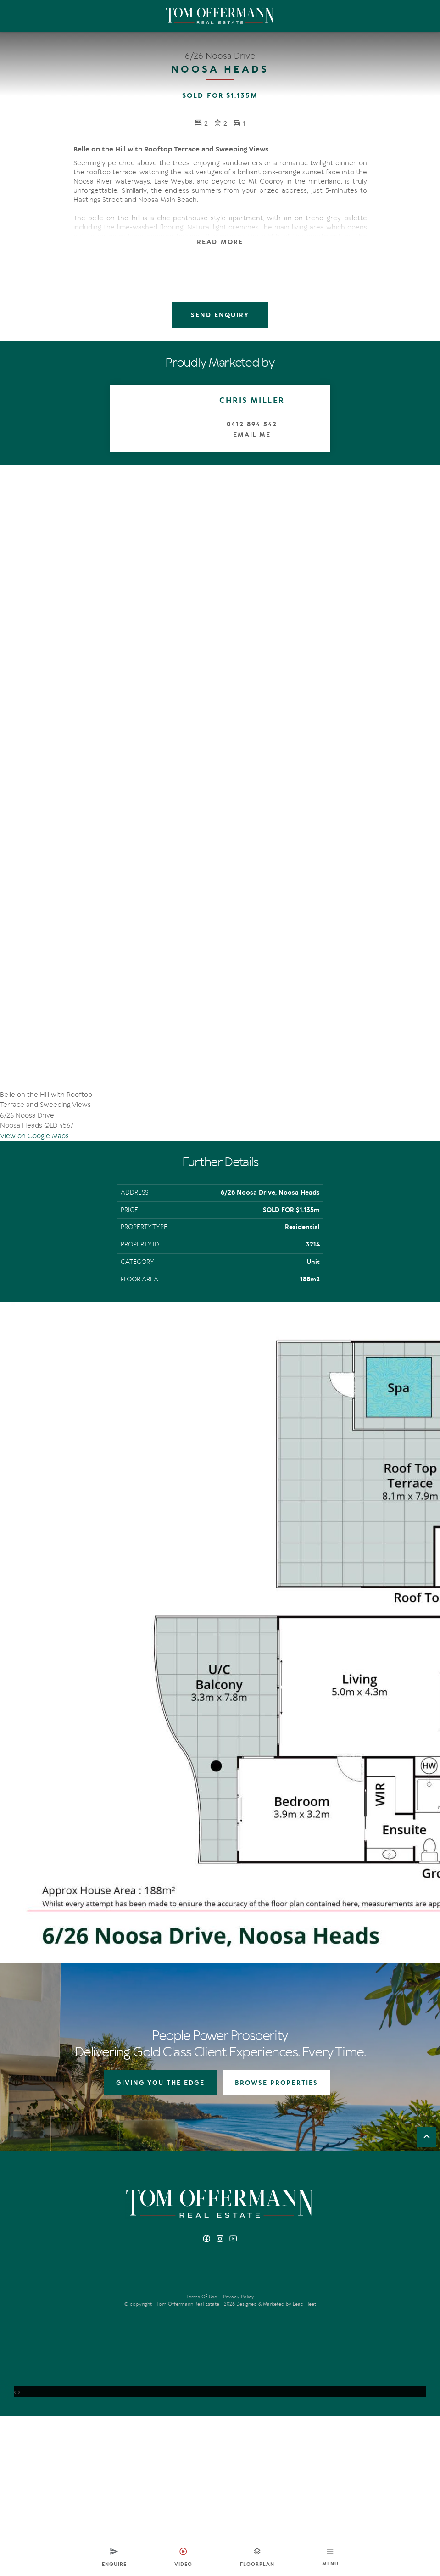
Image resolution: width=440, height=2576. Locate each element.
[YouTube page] (233, 2400)
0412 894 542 (252, 425)
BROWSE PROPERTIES (276, 2244)
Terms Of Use (201, 2457)
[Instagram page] (221, 2400)
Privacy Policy (238, 2457)
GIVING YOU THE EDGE (159, 2244)
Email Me (252, 435)
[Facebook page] (207, 2400)
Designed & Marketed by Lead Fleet (276, 2464)
